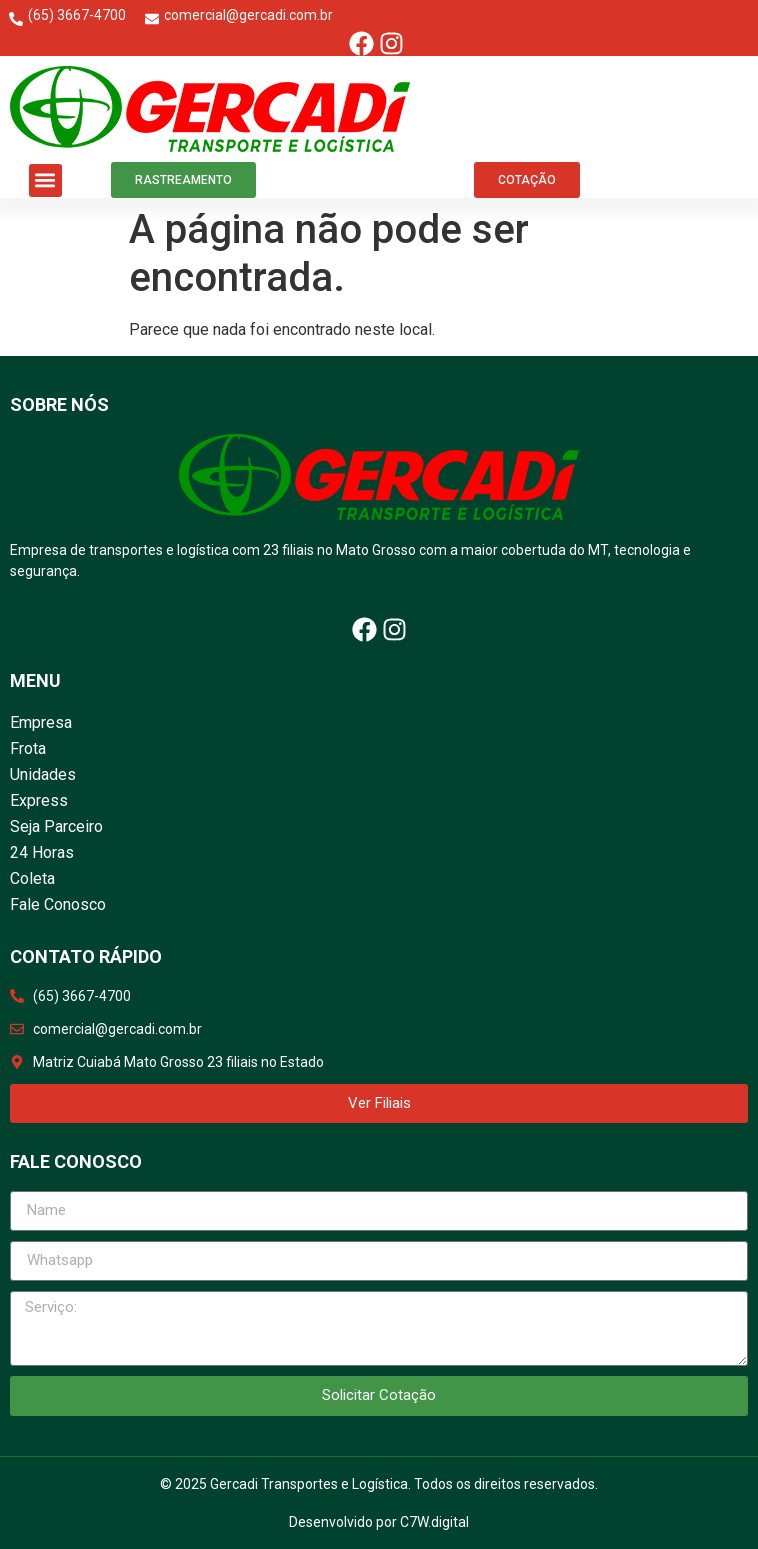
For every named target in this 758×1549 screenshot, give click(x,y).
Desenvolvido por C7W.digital (379, 1522)
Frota (28, 748)
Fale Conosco (58, 904)
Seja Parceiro (56, 826)
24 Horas (42, 852)
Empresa (41, 722)
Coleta (32, 878)
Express (39, 800)
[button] (45, 180)
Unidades (43, 774)
